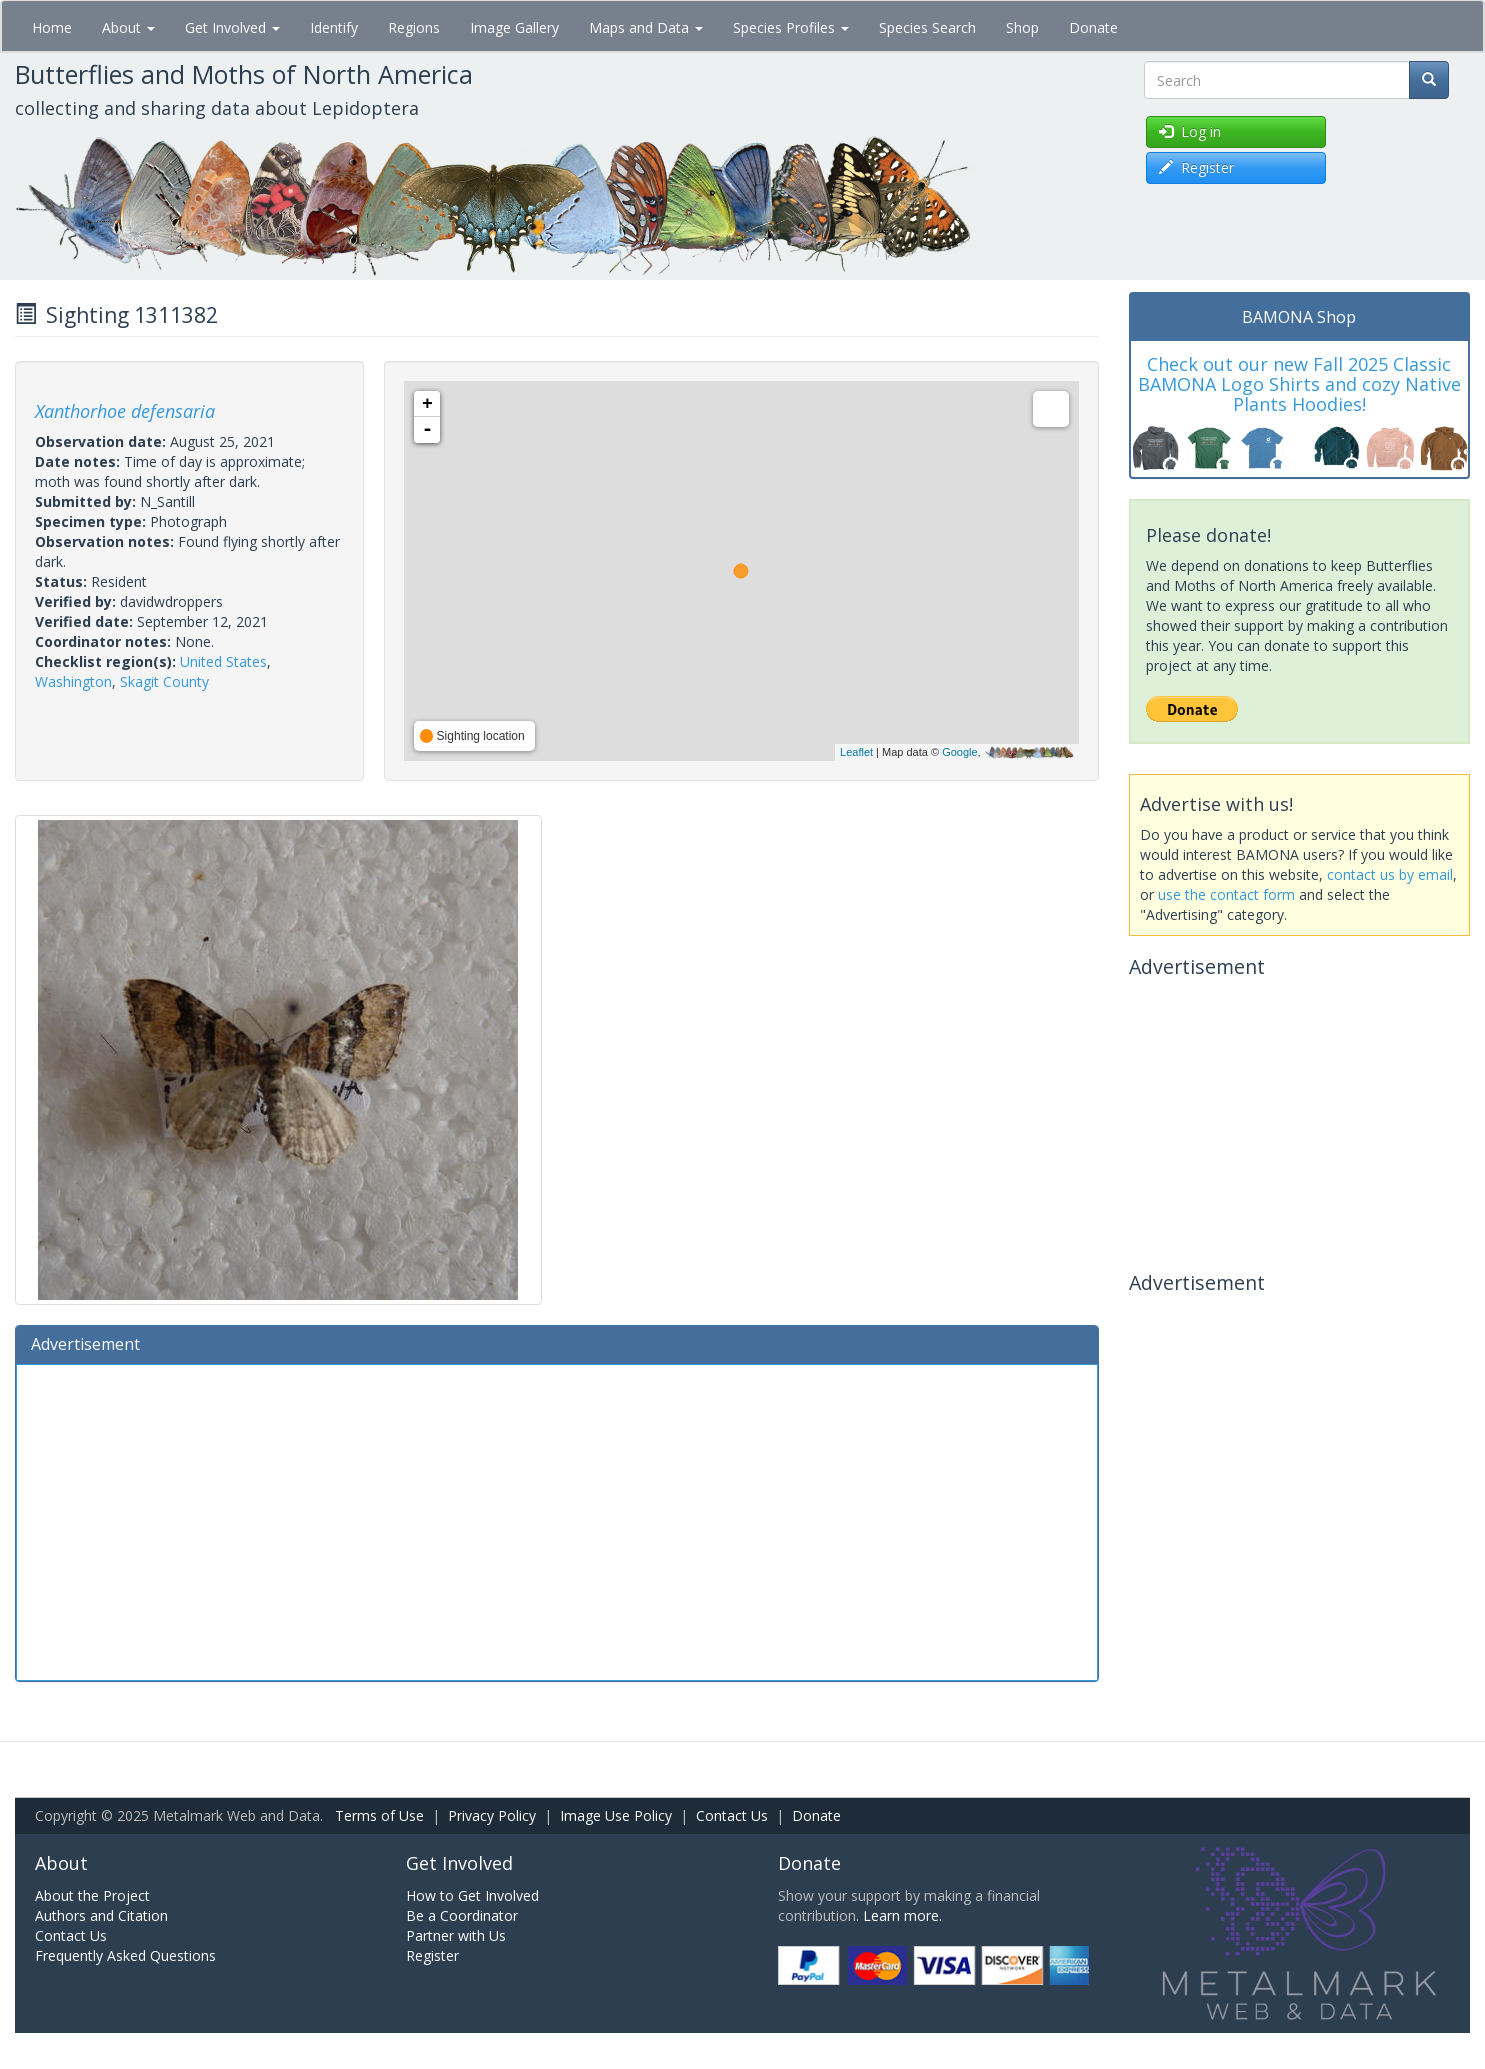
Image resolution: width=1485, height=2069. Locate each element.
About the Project (92, 1895)
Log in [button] (1190, 131)
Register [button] (1196, 167)
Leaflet (856, 752)
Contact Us (732, 1815)
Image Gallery (514, 27)
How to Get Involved (472, 1895)
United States (223, 661)
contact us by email (1390, 874)
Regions (414, 27)
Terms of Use (379, 1815)
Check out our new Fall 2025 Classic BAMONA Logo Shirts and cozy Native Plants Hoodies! (1299, 384)
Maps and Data (646, 27)
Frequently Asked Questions (125, 1955)
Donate (1093, 27)
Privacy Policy (492, 1815)
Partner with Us (456, 1935)
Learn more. (902, 1915)
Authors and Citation (101, 1915)
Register (432, 1955)
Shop (1022, 27)
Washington (73, 681)
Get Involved (232, 27)
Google (959, 752)
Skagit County (164, 681)
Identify (334, 27)
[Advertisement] (557, 1520)
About (128, 27)
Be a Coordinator (462, 1915)
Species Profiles (791, 27)
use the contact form (1226, 894)
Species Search (927, 27)
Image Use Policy (616, 1815)
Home (52, 27)
